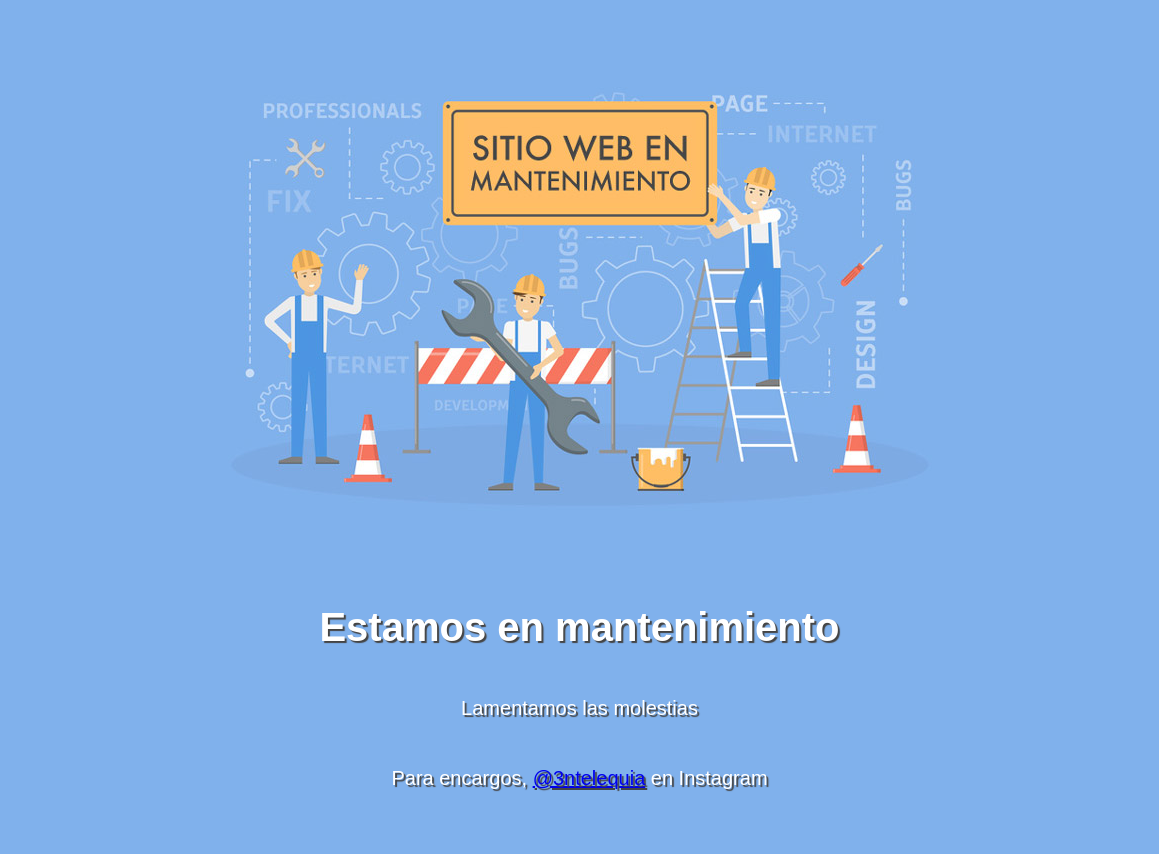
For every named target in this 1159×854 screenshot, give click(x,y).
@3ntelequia (589, 778)
